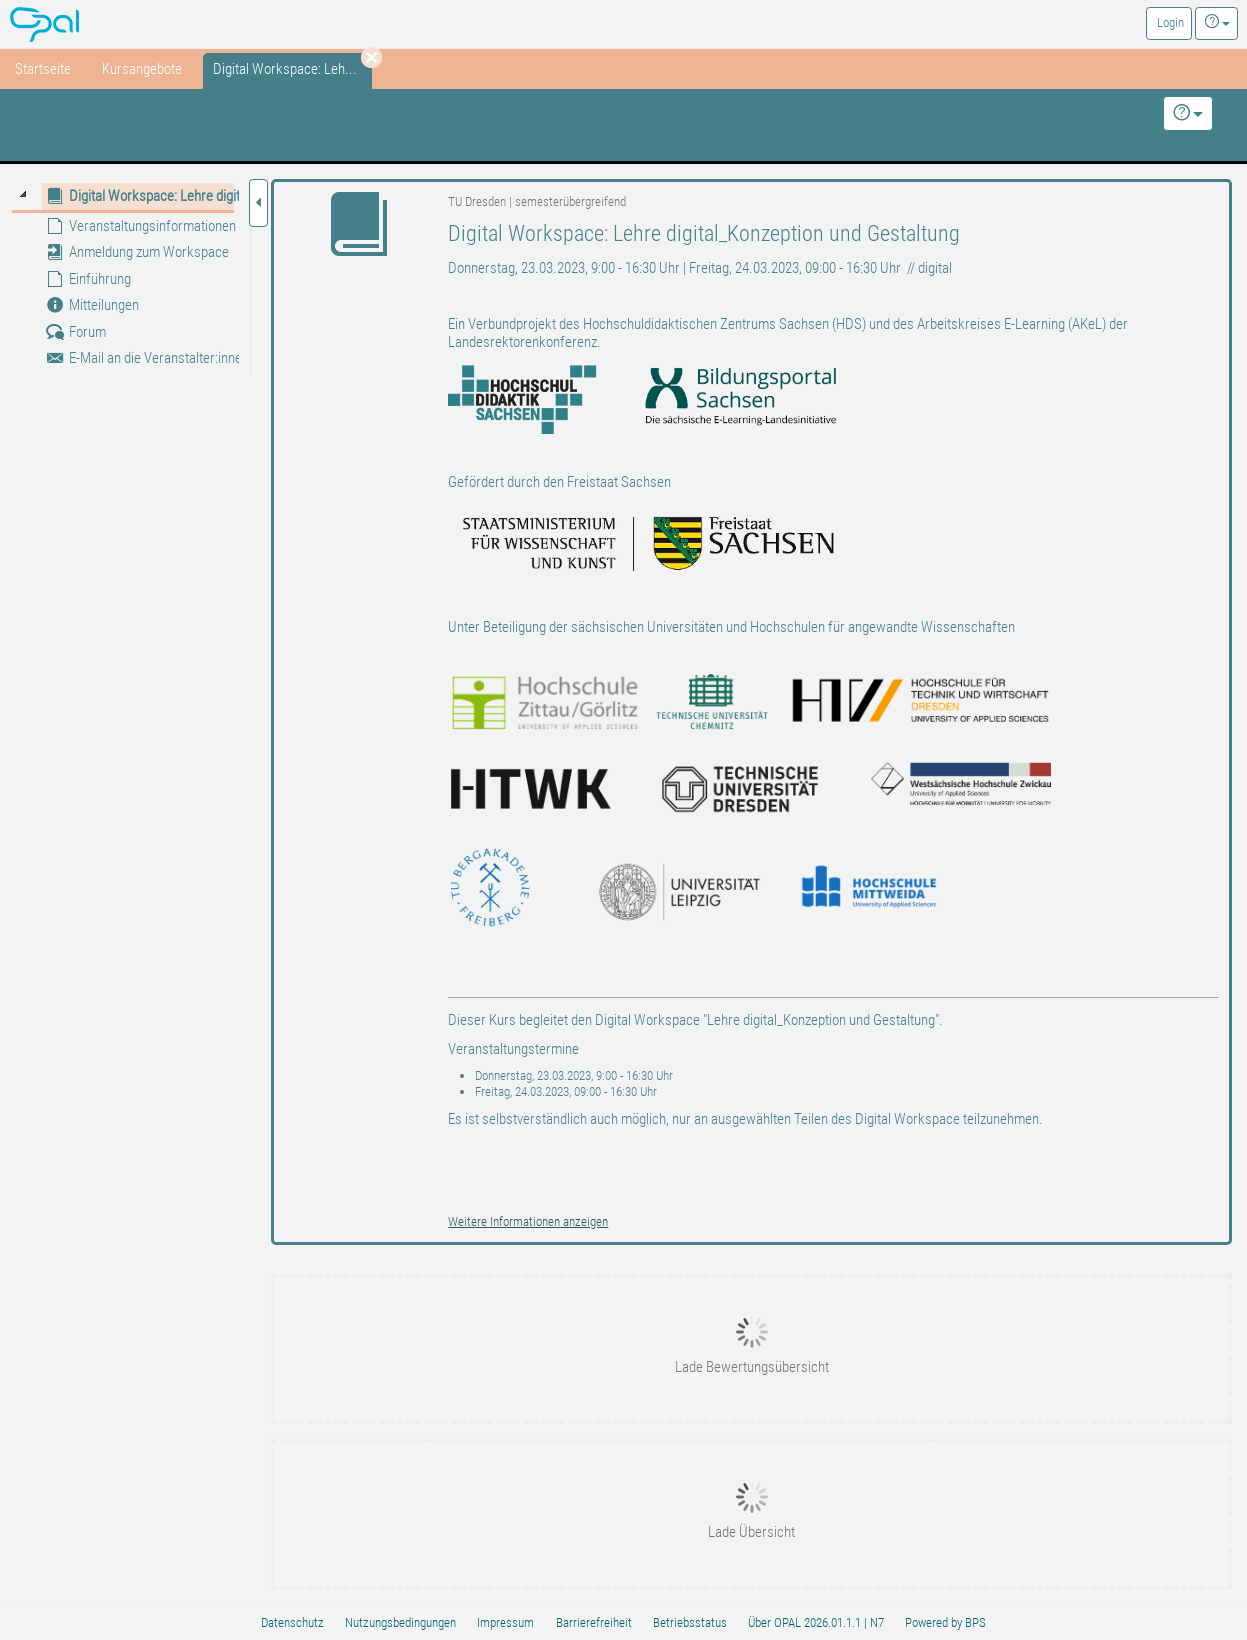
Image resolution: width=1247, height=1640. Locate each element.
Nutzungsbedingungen (400, 1622)
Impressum (505, 1622)
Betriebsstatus (690, 1622)
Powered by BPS (945, 1622)
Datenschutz (292, 1622)
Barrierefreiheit (594, 1622)
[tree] (123, 277)
